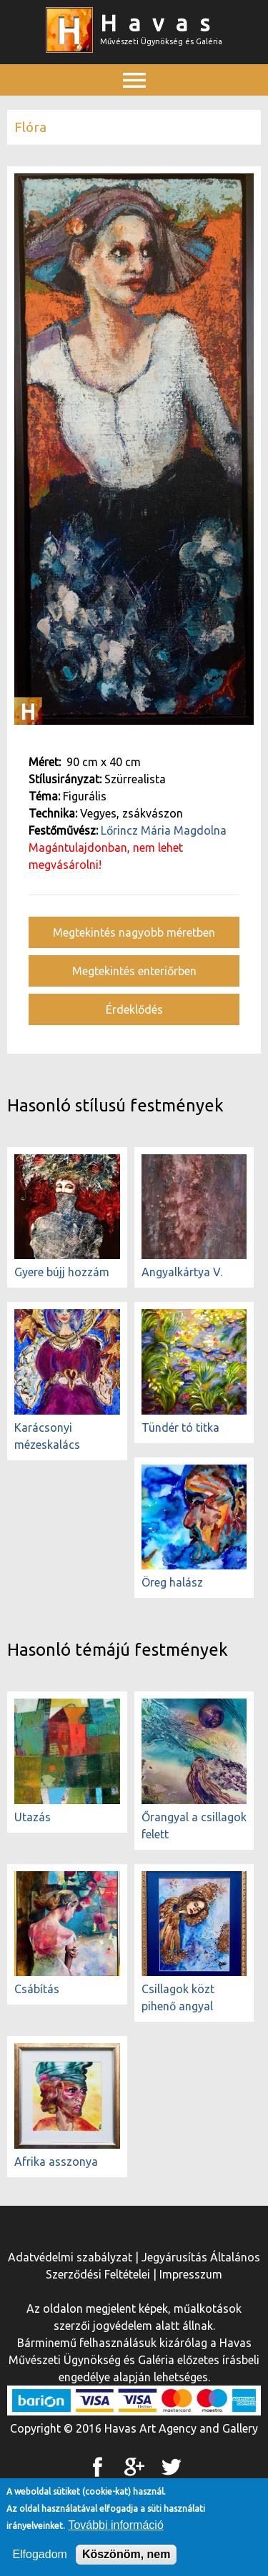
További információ (115, 2530)
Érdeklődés (134, 1009)
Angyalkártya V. (182, 1272)
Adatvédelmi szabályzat (70, 2257)
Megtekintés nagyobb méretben (134, 932)
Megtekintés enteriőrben (134, 970)
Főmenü (134, 112)
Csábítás (36, 1988)
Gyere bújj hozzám (61, 1272)
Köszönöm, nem (126, 2559)
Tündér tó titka (180, 1427)
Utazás (32, 1817)
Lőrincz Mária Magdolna (164, 830)
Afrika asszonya (56, 2161)
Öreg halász (172, 1582)
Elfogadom (39, 2559)
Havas (161, 23)
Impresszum (190, 2274)
